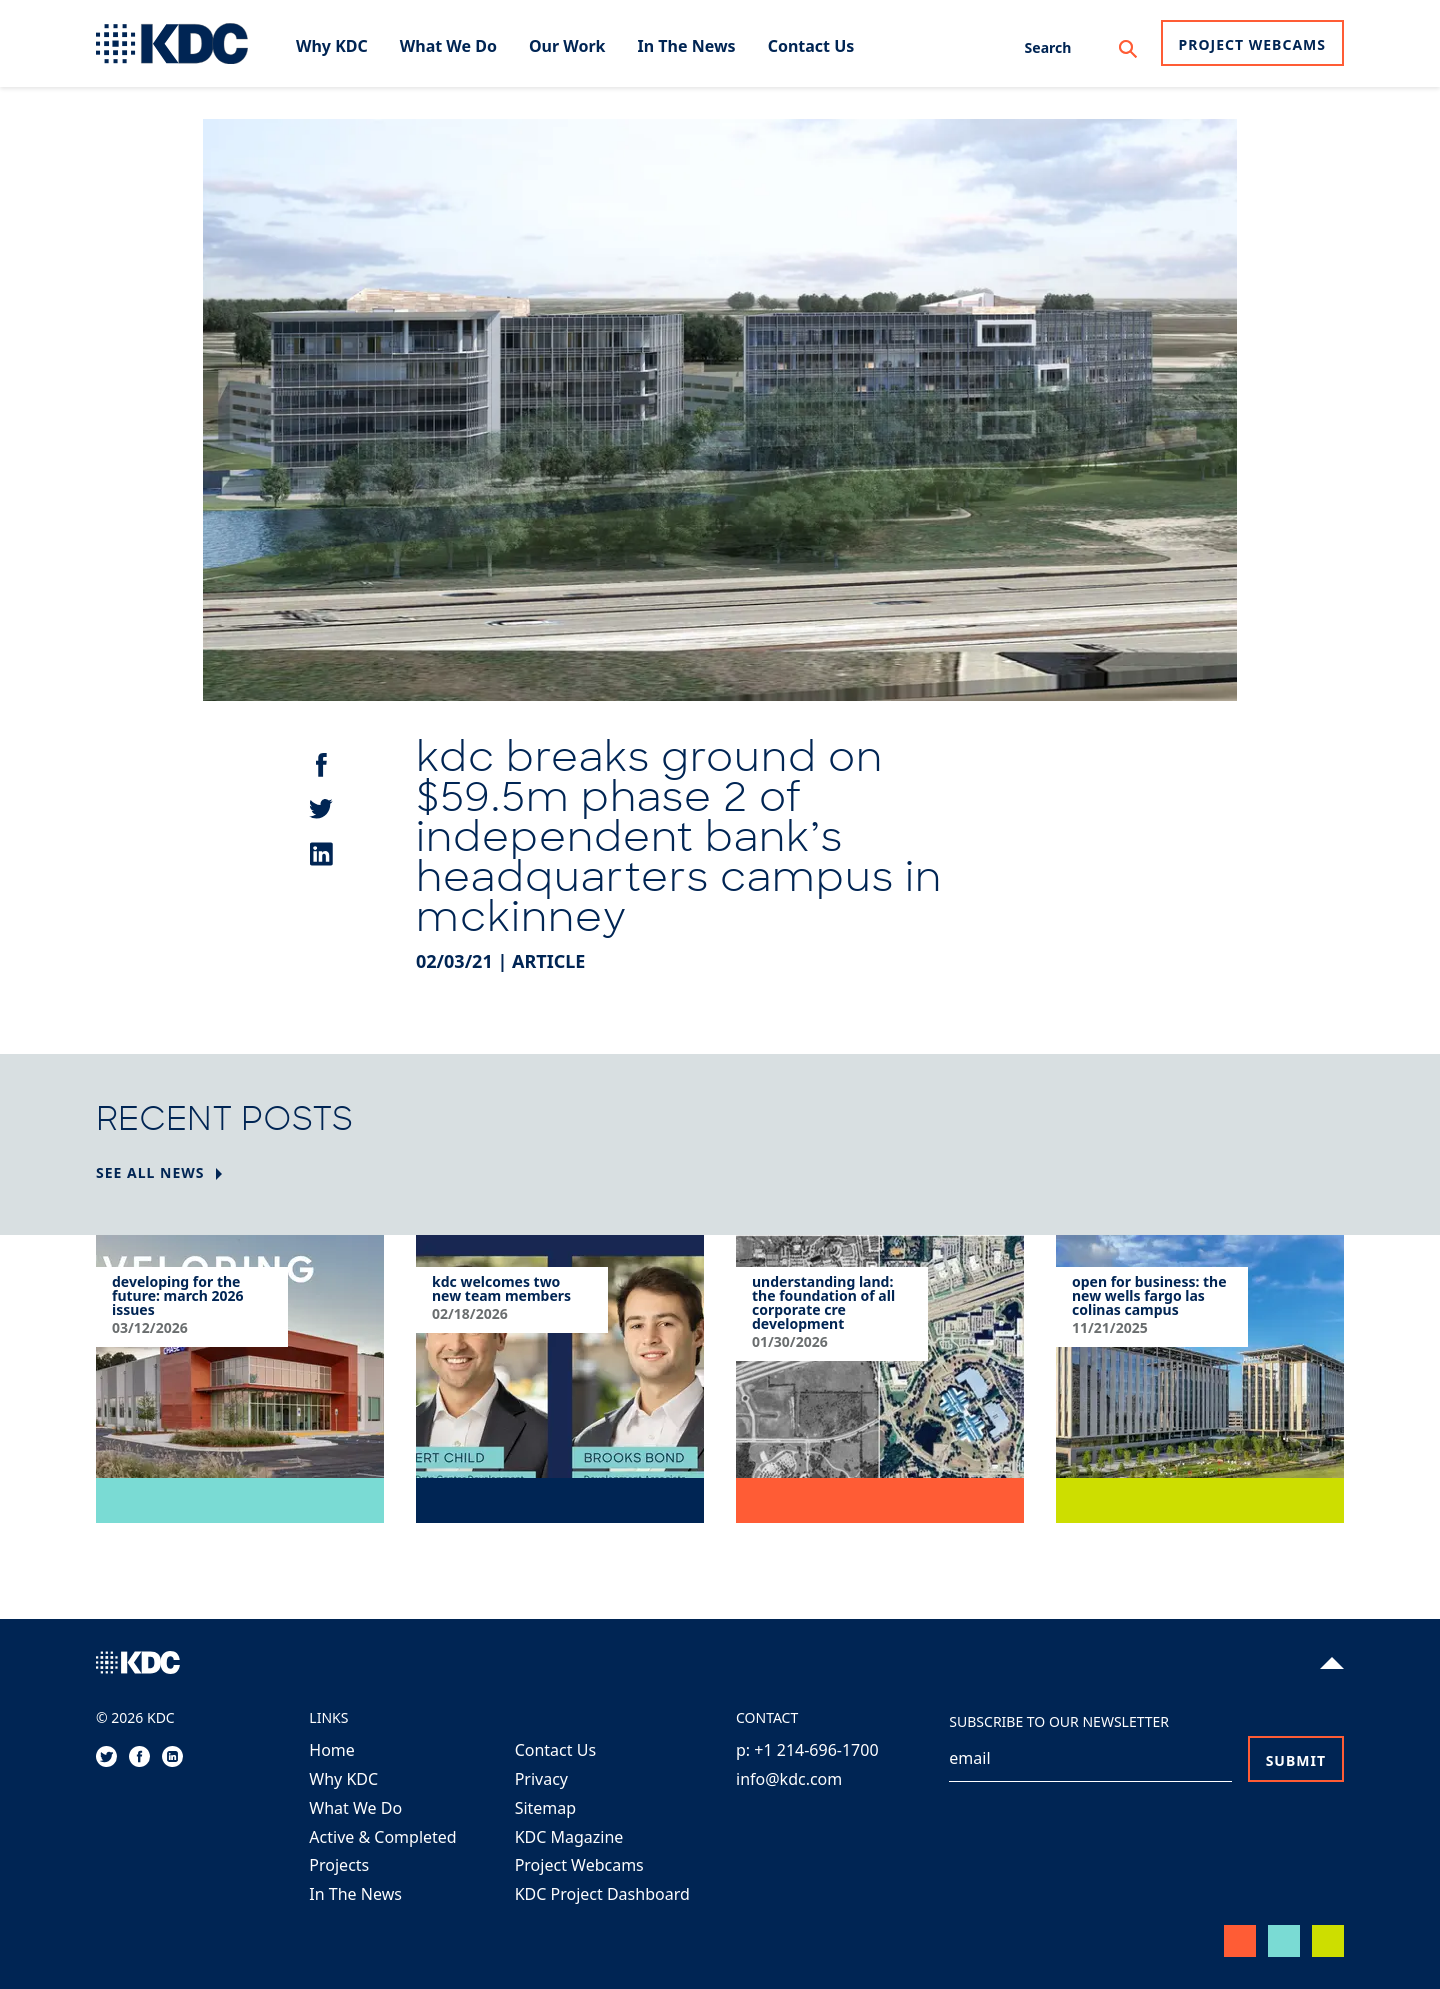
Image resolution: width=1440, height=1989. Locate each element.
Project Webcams (1252, 44)
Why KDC (343, 1779)
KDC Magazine (569, 1837)
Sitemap (546, 1808)
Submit (1296, 1760)
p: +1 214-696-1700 (807, 1750)
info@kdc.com (789, 1779)
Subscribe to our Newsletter (1059, 1721)
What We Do (355, 1808)
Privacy (541, 1779)
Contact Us (555, 1750)
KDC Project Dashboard (602, 1894)
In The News (355, 1894)
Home (332, 1750)
